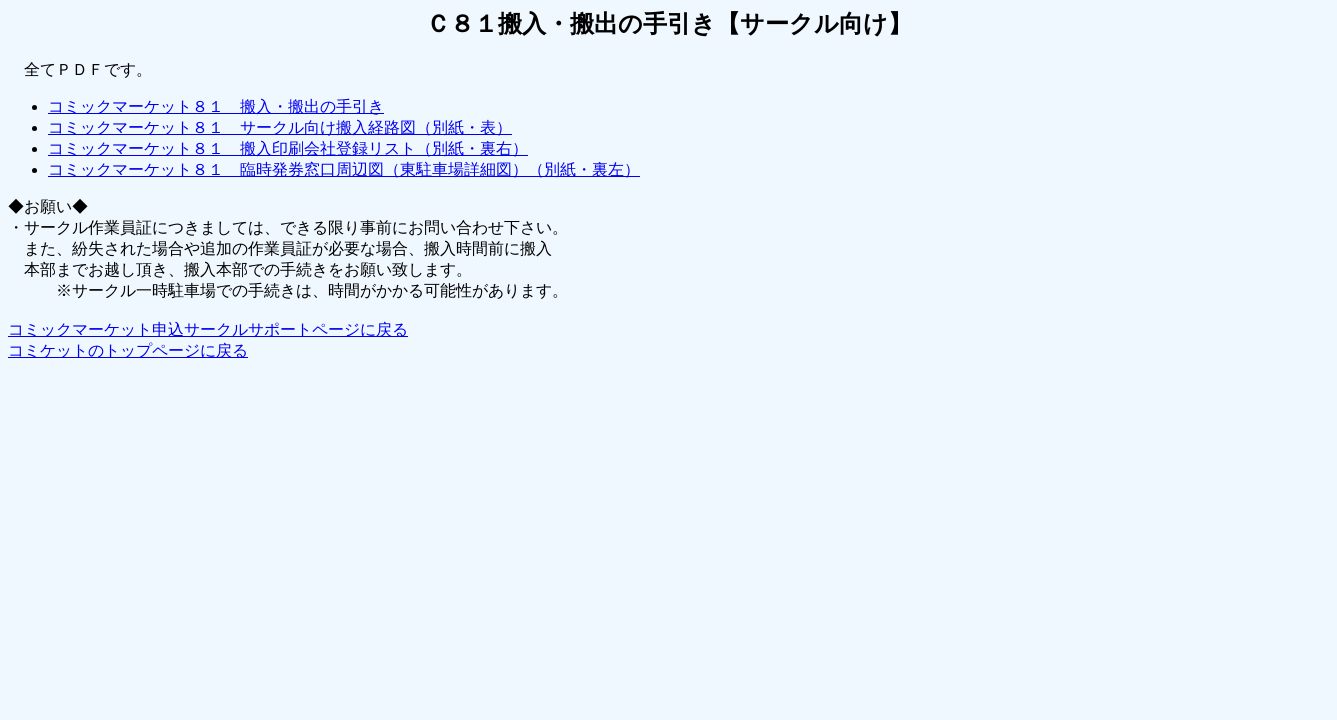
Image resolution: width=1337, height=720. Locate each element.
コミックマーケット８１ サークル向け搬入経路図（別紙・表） (280, 127)
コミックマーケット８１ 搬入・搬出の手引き (216, 106)
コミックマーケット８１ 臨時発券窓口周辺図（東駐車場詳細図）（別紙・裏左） (344, 169)
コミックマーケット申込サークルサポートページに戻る (208, 329)
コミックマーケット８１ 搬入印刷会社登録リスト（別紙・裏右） (288, 148)
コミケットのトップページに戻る (128, 350)
